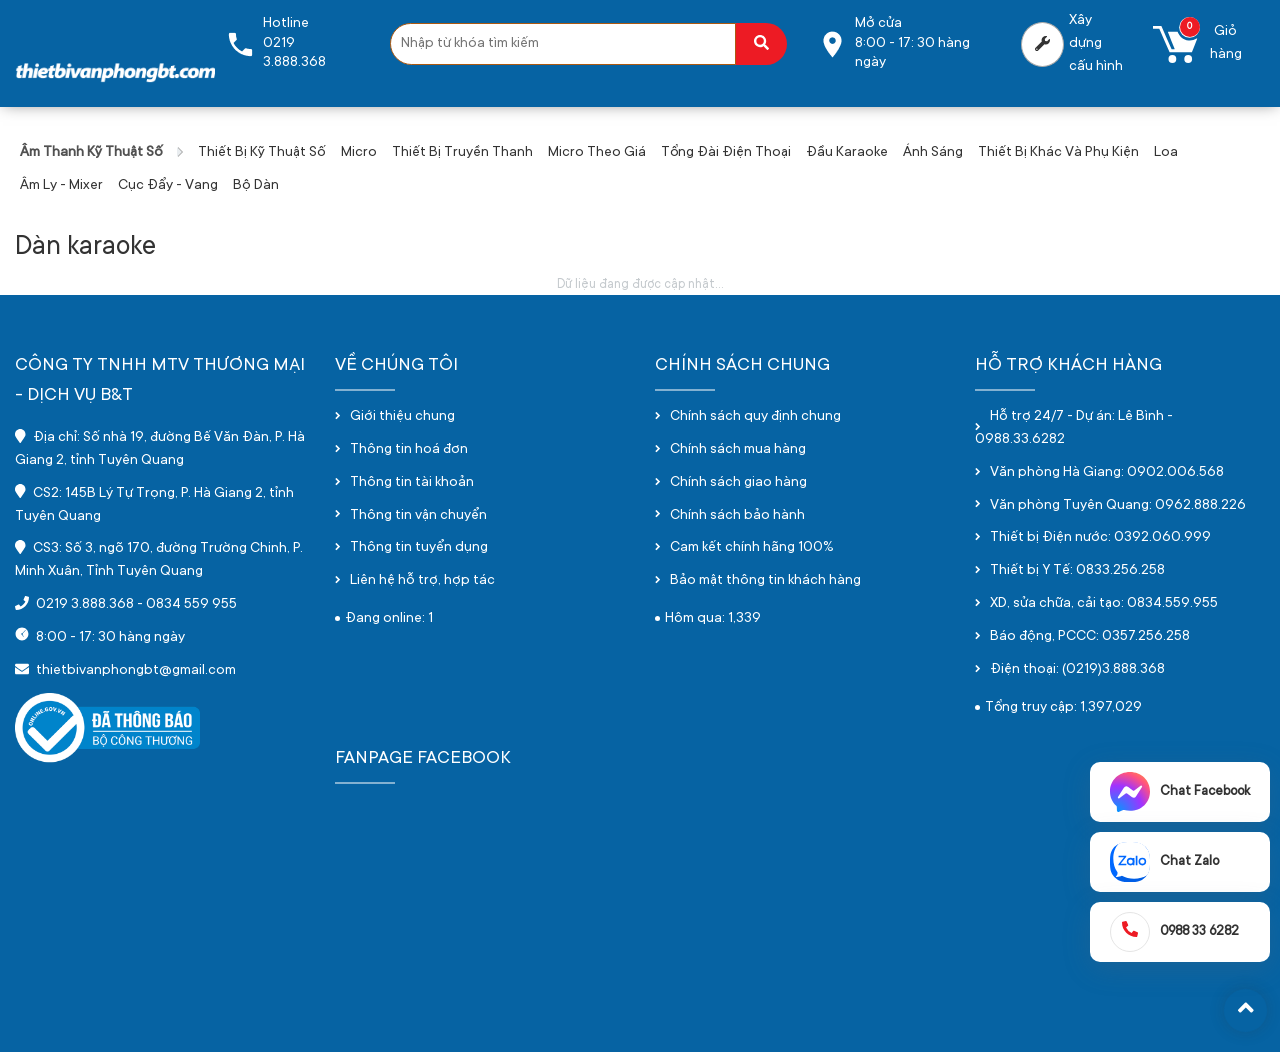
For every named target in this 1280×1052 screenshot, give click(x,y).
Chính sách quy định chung (755, 417)
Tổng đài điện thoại (726, 153)
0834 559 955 (191, 605)
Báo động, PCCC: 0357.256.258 (1090, 637)
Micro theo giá (597, 153)
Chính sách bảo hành (737, 516)
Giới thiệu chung (402, 417)
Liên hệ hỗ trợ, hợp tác (422, 581)
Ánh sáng (933, 153)
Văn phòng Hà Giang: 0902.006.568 (1107, 473)
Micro (359, 153)
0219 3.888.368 (85, 605)
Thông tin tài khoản (412, 483)
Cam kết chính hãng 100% (752, 548)
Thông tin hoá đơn (409, 450)
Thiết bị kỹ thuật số (262, 153)
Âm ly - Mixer (61, 186)
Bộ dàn (256, 186)
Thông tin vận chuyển (418, 516)
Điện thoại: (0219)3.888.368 (1077, 670)
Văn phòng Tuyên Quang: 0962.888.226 (1118, 506)
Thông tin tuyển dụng (419, 548)
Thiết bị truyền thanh (462, 153)
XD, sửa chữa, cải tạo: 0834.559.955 (1104, 604)
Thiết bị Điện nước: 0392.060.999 (1100, 538)
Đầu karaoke (847, 153)
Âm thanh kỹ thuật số (91, 153)
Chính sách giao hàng (738, 483)
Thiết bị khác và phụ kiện (1058, 153)
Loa (1166, 153)
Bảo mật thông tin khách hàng (765, 581)
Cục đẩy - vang (168, 186)
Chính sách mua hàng (738, 450)
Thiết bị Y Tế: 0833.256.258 (1077, 571)
